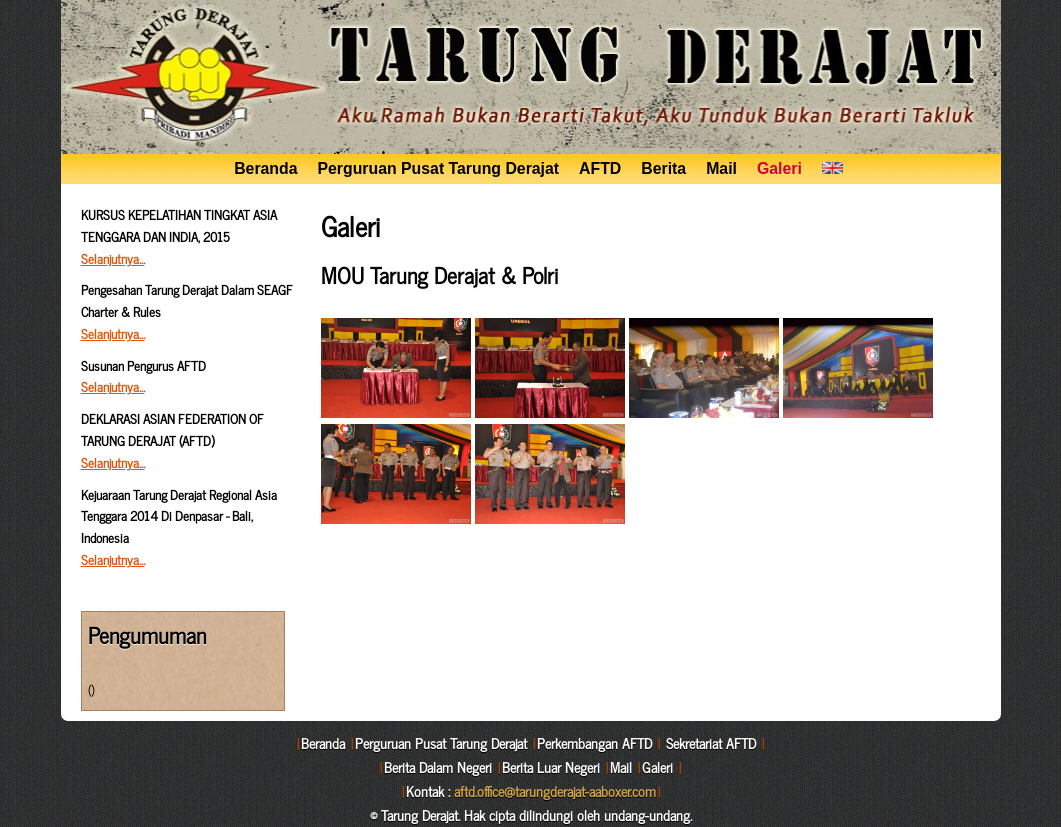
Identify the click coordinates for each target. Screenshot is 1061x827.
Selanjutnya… (113, 258)
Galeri (779, 168)
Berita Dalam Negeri (438, 767)
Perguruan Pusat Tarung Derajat (439, 168)
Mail (721, 168)
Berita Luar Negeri (551, 767)
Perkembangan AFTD (594, 743)
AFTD (600, 168)
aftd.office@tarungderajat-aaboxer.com (555, 791)
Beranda (265, 168)
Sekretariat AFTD (711, 743)
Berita (663, 168)
